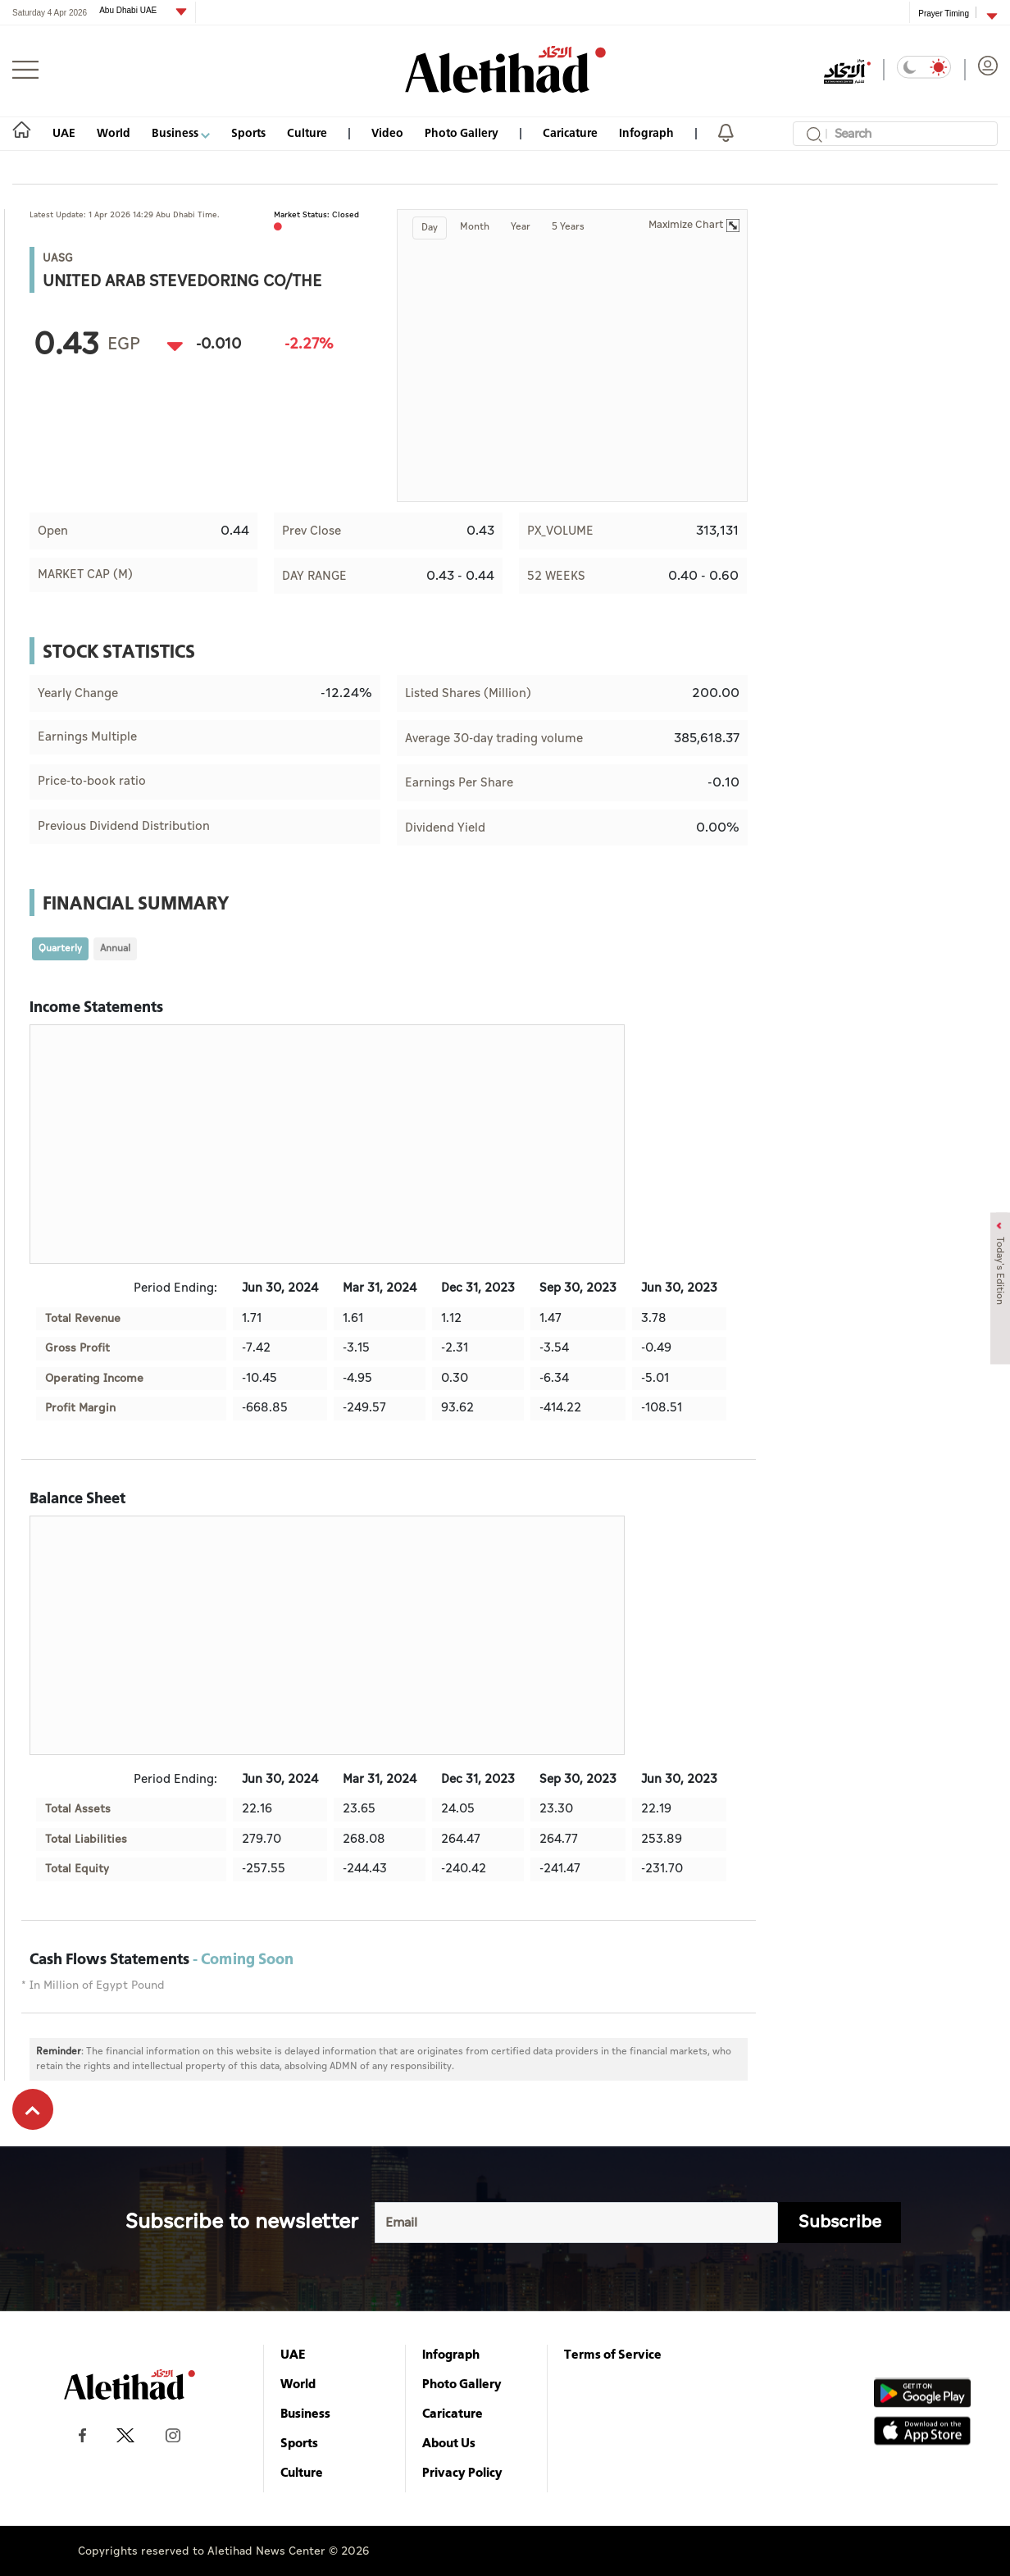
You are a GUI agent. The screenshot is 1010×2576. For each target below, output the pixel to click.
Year (520, 227)
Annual (115, 948)
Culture (307, 132)
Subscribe (839, 2222)
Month (474, 227)
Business (181, 132)
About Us (448, 2442)
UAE (63, 132)
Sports (248, 132)
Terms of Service (613, 2354)
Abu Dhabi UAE (129, 10)
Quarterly (60, 948)
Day (429, 227)
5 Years (568, 227)
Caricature (570, 132)
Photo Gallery (461, 132)
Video (387, 132)
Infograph (646, 132)
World (113, 132)
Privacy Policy (462, 2472)
